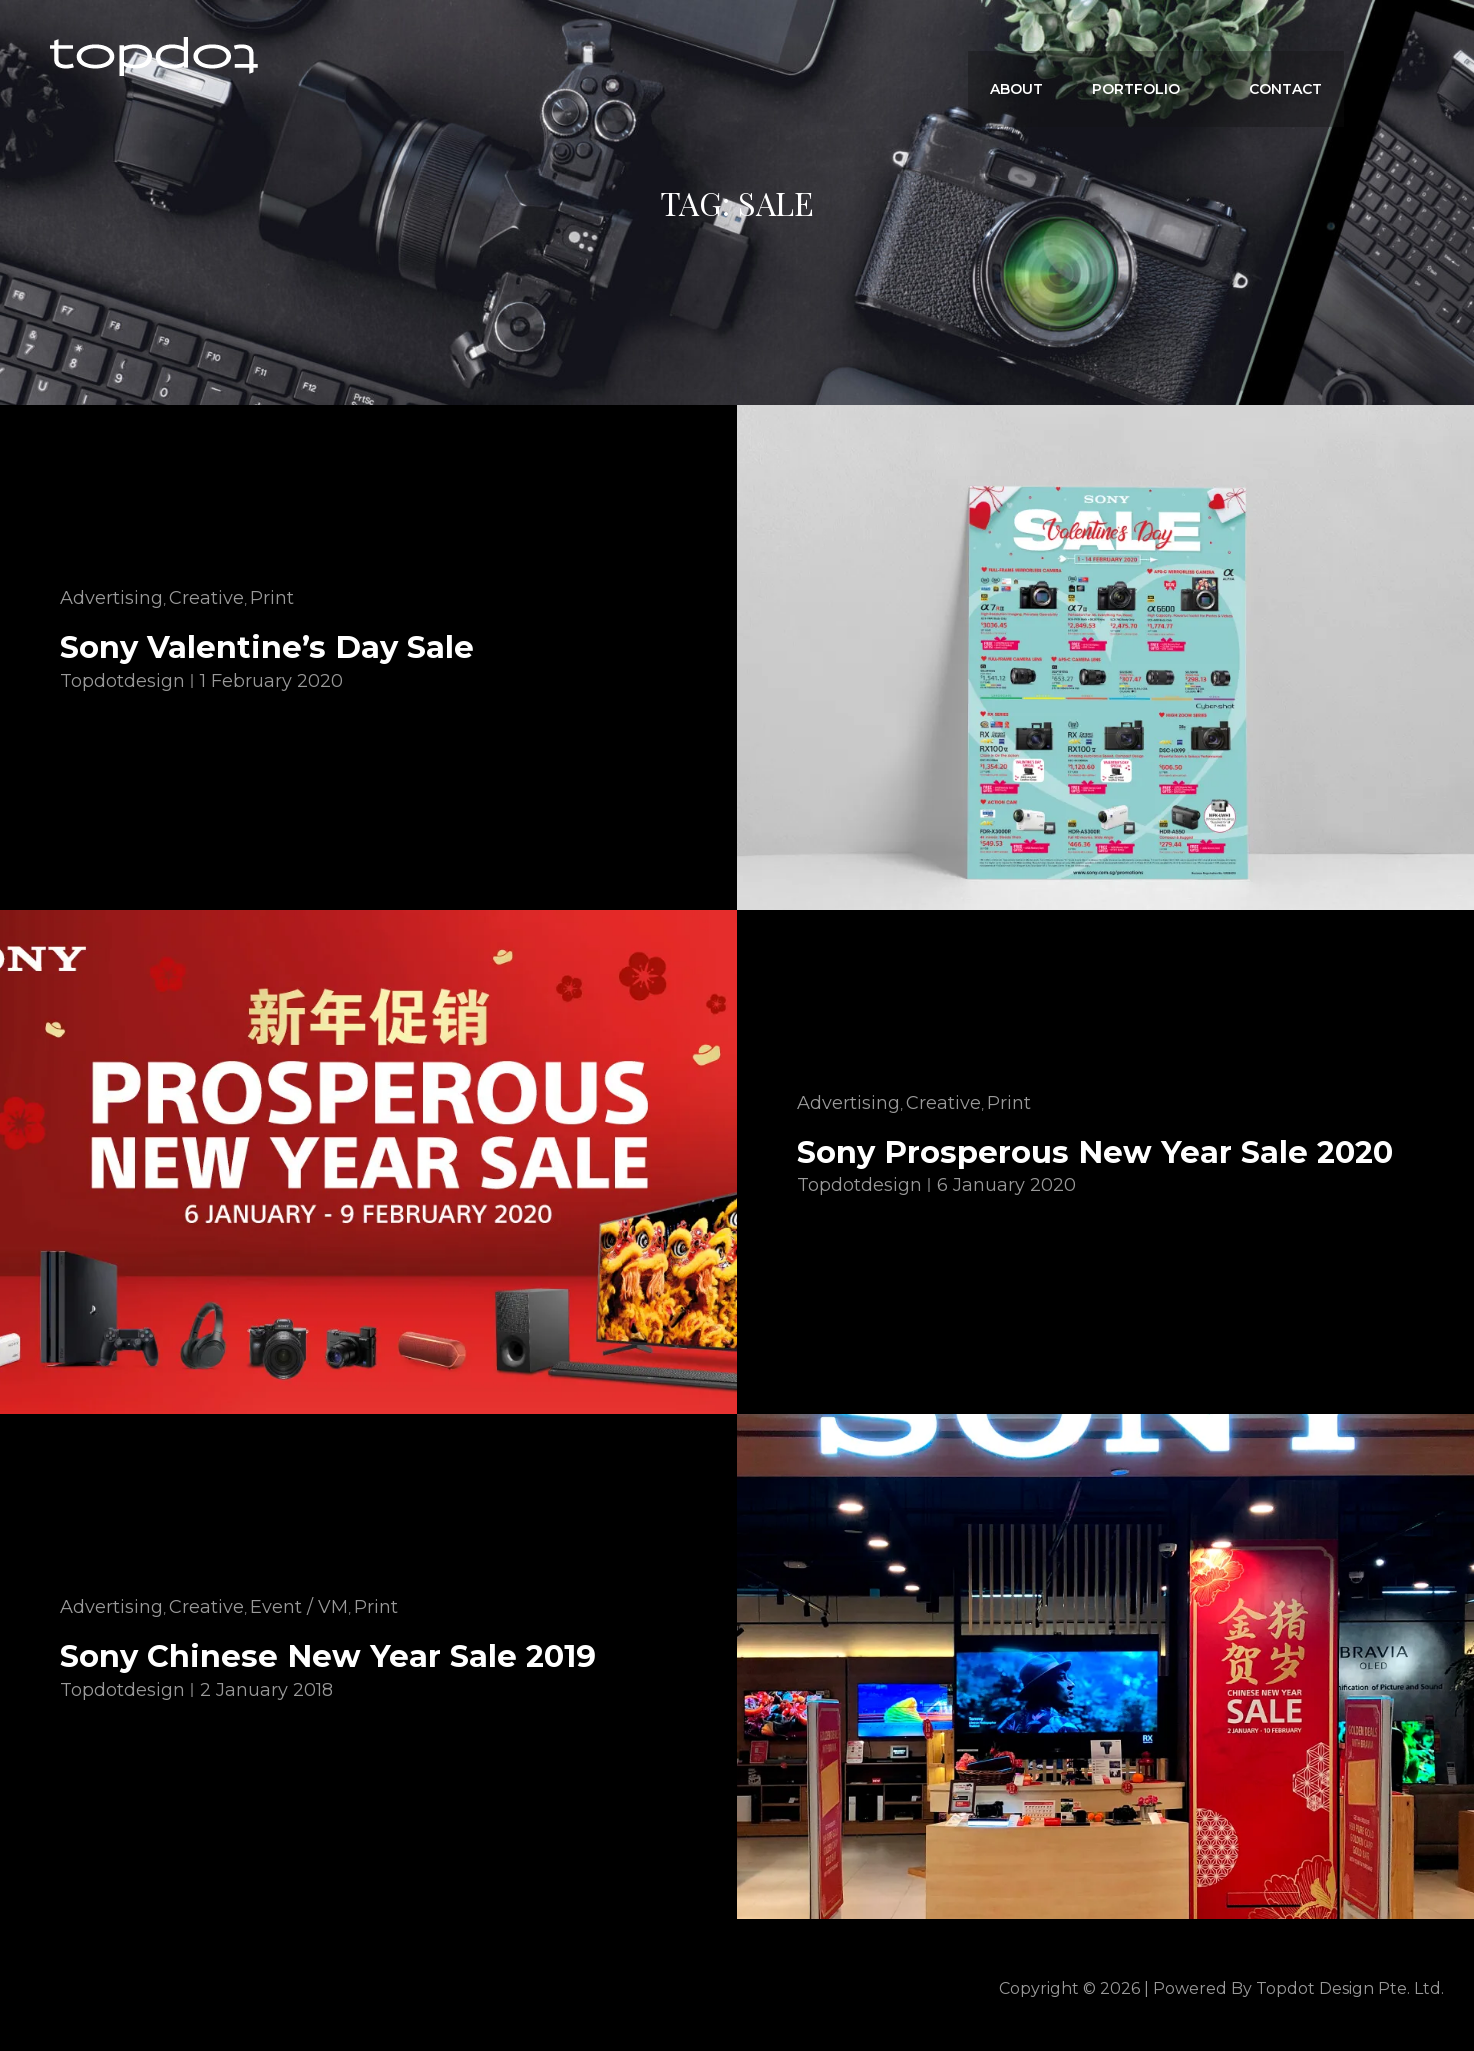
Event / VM (299, 1607)
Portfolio (1157, 56)
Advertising (111, 598)
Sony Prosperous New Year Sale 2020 (1102, 1151)
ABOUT (1032, 56)
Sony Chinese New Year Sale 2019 (334, 1655)
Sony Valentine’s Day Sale (271, 646)
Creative (206, 598)
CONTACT (1287, 56)
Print (272, 598)
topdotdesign (122, 681)
